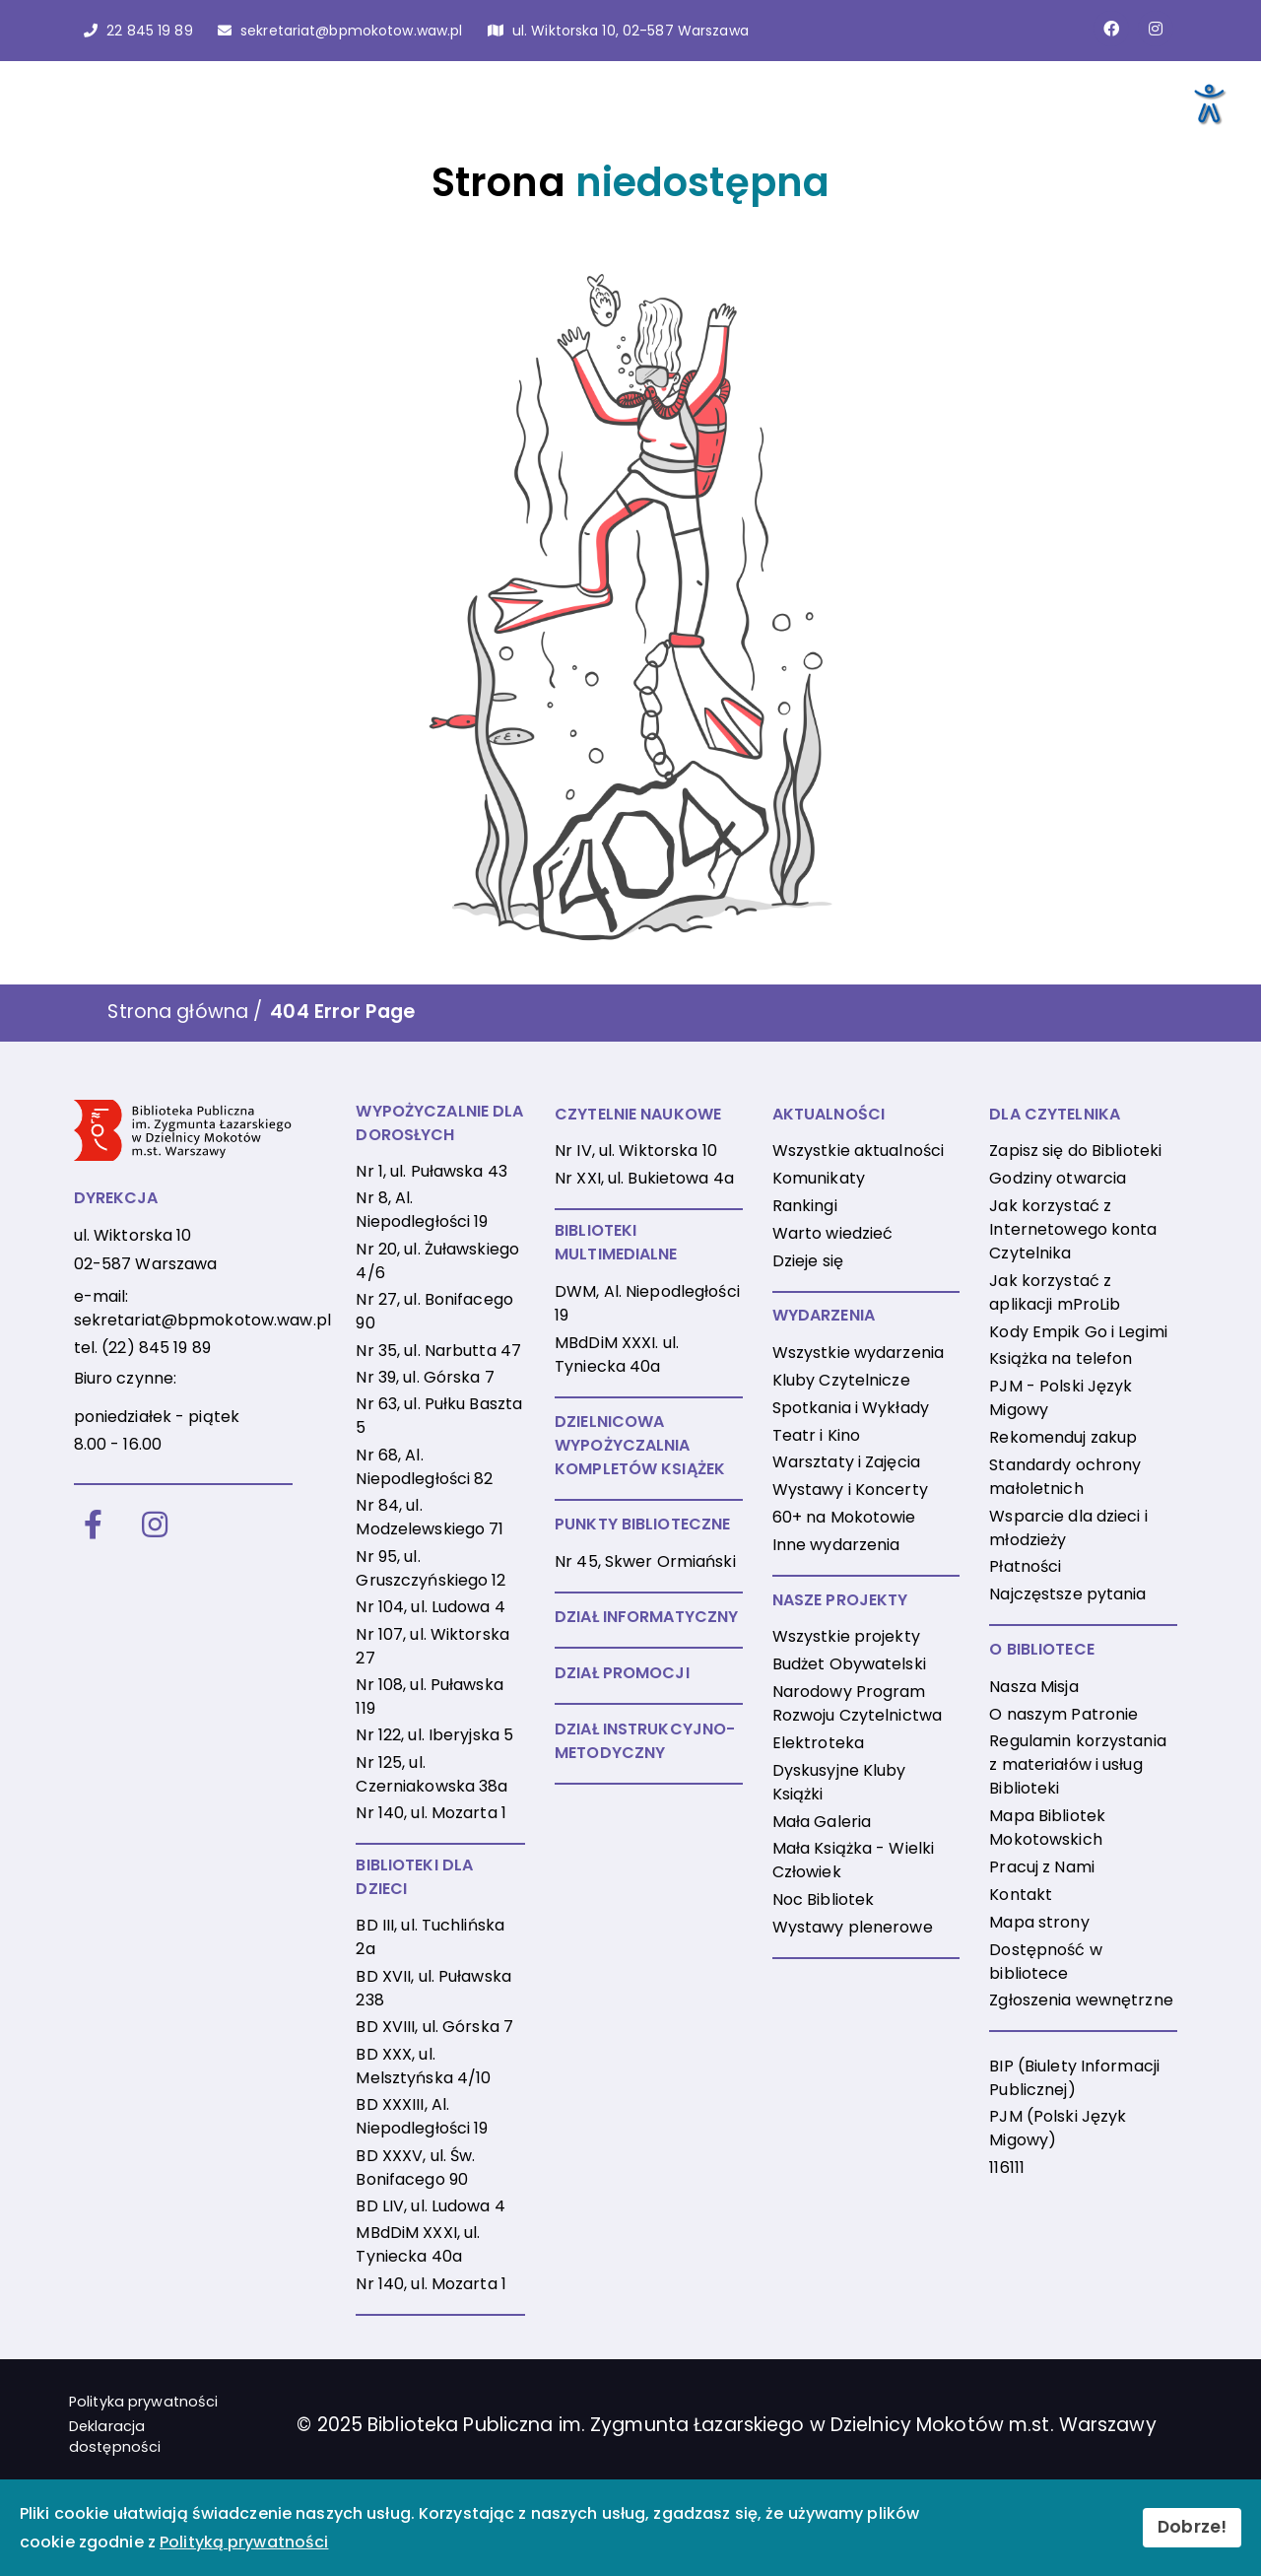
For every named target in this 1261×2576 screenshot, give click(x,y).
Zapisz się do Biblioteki (1075, 1150)
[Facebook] (93, 1526)
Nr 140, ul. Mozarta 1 (431, 1812)
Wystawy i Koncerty (850, 1489)
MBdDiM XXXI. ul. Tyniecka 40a (617, 1354)
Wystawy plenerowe (852, 1927)
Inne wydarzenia (836, 1544)
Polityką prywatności (244, 2542)
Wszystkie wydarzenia (858, 1352)
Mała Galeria (821, 1821)
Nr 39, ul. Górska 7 (425, 1377)
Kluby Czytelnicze (841, 1380)
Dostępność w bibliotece (1045, 1961)
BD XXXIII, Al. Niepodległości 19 (422, 2116)
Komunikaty (818, 1178)
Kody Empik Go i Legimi (1078, 1332)
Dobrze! (1192, 2527)
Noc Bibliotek (823, 1899)
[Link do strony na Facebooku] (1111, 28)
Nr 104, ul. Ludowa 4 (430, 1606)
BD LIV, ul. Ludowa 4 (430, 2206)
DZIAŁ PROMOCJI (622, 1672)
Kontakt (1020, 1894)
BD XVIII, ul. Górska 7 (434, 2026)
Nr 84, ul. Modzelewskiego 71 (429, 1517)
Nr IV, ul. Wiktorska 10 (636, 1150)
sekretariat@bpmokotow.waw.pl (202, 1320)
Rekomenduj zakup (1063, 1437)
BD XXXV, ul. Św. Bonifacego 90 (415, 2167)
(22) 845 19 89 (156, 1347)
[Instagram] (154, 1526)
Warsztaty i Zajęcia (846, 1462)
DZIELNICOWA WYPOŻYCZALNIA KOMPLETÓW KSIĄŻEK (640, 1445)
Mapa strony (1039, 1922)
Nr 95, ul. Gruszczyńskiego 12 (430, 1568)
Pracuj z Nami (1042, 1867)
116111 (1007, 2167)
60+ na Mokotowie (844, 1517)
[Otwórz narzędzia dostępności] (1207, 102)
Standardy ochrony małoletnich (1065, 1477)
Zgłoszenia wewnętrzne (1081, 2000)
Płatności (1025, 1566)
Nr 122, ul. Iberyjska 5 (434, 1735)
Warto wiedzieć (833, 1233)
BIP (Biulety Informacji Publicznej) (1074, 2078)
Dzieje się (807, 1261)
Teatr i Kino (816, 1435)
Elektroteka (818, 1742)
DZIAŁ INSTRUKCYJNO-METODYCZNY (645, 1741)
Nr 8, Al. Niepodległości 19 (422, 1209)
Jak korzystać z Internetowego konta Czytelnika (1073, 1229)
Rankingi (804, 1205)
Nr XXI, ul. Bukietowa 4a (644, 1178)
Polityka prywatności (143, 2401)
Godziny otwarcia (1057, 1178)
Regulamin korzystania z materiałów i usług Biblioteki (1077, 1764)
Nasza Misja (1033, 1686)
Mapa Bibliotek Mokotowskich (1047, 1827)
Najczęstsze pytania (1067, 1594)
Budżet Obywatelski (849, 1664)
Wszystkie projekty (846, 1636)
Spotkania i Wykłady (850, 1407)
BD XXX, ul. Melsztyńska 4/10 (423, 2066)
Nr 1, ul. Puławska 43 (431, 1171)
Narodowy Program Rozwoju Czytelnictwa (857, 1703)
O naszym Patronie (1063, 1714)
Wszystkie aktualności (858, 1150)
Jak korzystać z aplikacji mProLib (1054, 1292)
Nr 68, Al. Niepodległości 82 (424, 1467)
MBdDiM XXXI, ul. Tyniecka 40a (418, 2244)
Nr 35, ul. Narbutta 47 (438, 1350)
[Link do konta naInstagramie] (1155, 28)
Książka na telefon (1060, 1358)
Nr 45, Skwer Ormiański (645, 1561)
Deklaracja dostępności (115, 2437)
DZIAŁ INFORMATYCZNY (646, 1616)
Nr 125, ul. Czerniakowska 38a (431, 1774)
